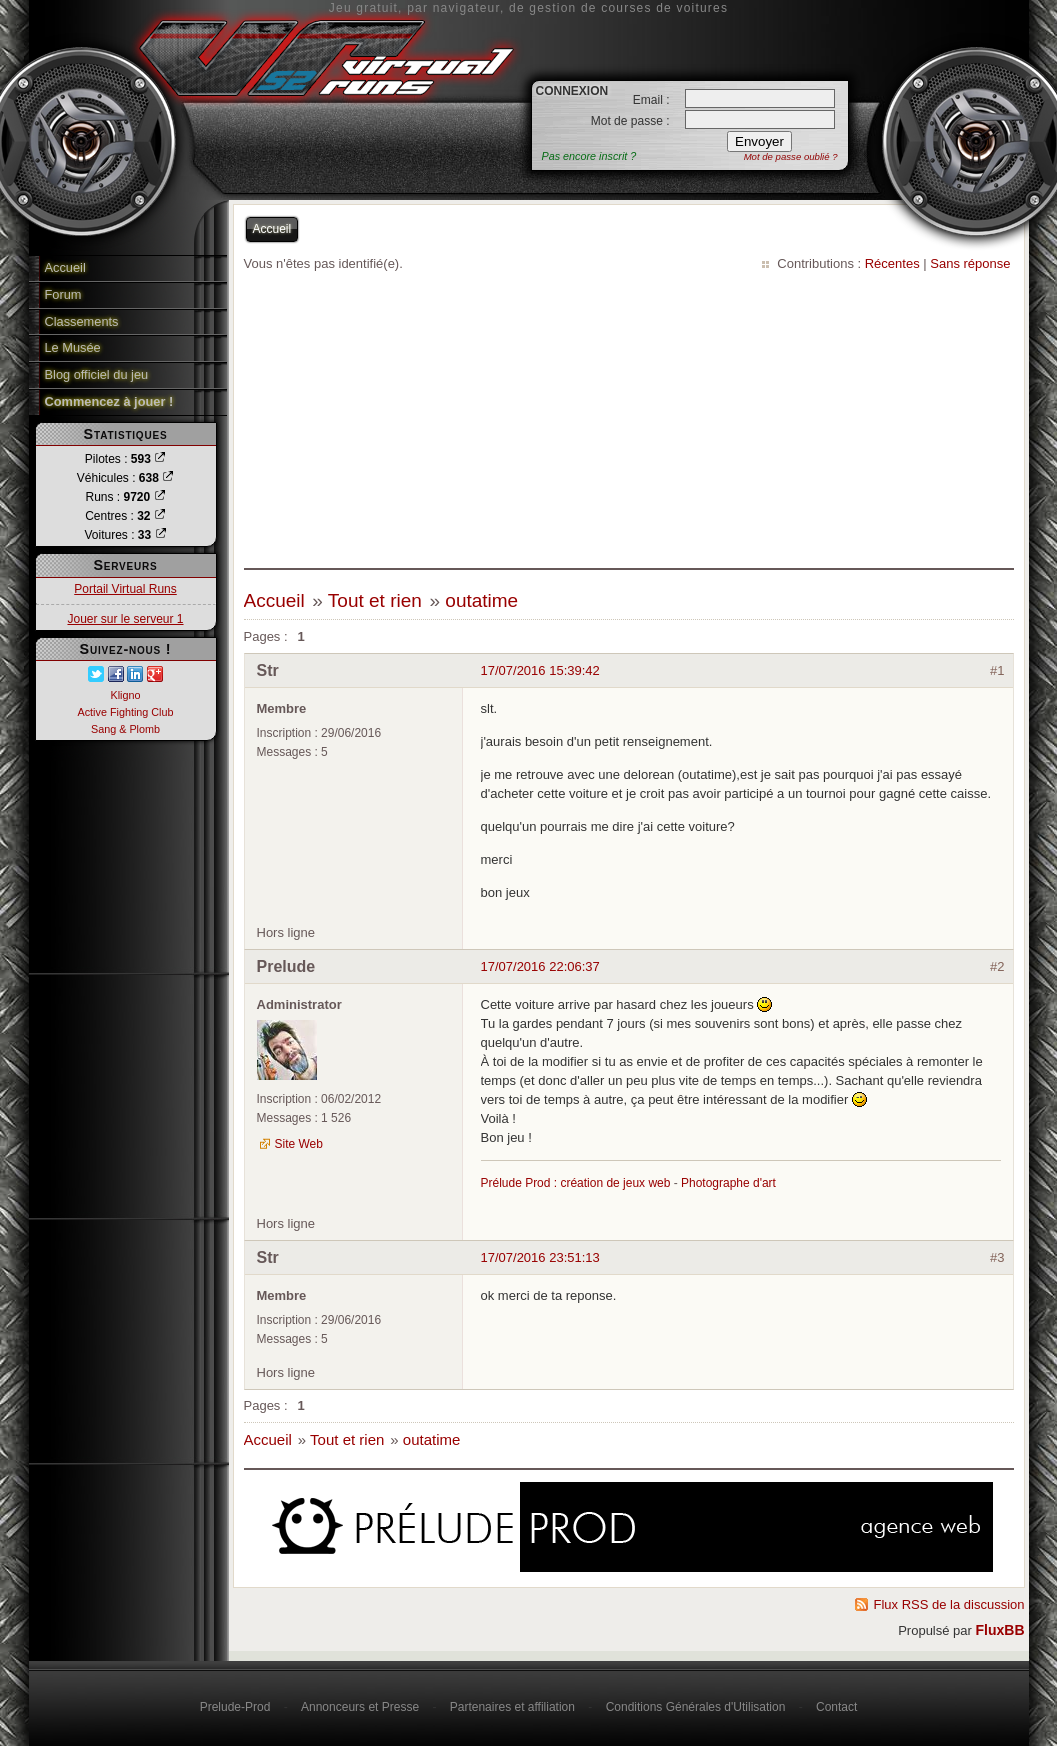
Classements (82, 321)
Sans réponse (970, 263)
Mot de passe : (630, 121)
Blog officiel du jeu (97, 374)
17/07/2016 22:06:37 (540, 966)
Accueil (65, 267)
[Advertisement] (629, 423)
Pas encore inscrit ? (589, 156)
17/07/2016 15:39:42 (540, 670)
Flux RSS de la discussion (948, 1604)
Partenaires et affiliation (512, 1707)
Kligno (125, 695)
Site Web (299, 1144)
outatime (481, 600)
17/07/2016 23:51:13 (540, 1257)
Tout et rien (375, 600)
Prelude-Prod (235, 1707)
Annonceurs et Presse (360, 1707)
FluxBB (1000, 1630)
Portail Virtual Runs (125, 589)
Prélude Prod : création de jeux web (576, 1183)
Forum (63, 294)
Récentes (892, 263)
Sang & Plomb (125, 729)
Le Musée (73, 347)
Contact (836, 1707)
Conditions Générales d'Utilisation (696, 1707)
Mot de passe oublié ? (791, 156)
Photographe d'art (728, 1183)
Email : (651, 100)
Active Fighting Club (125, 712)
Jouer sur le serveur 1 (125, 619)
